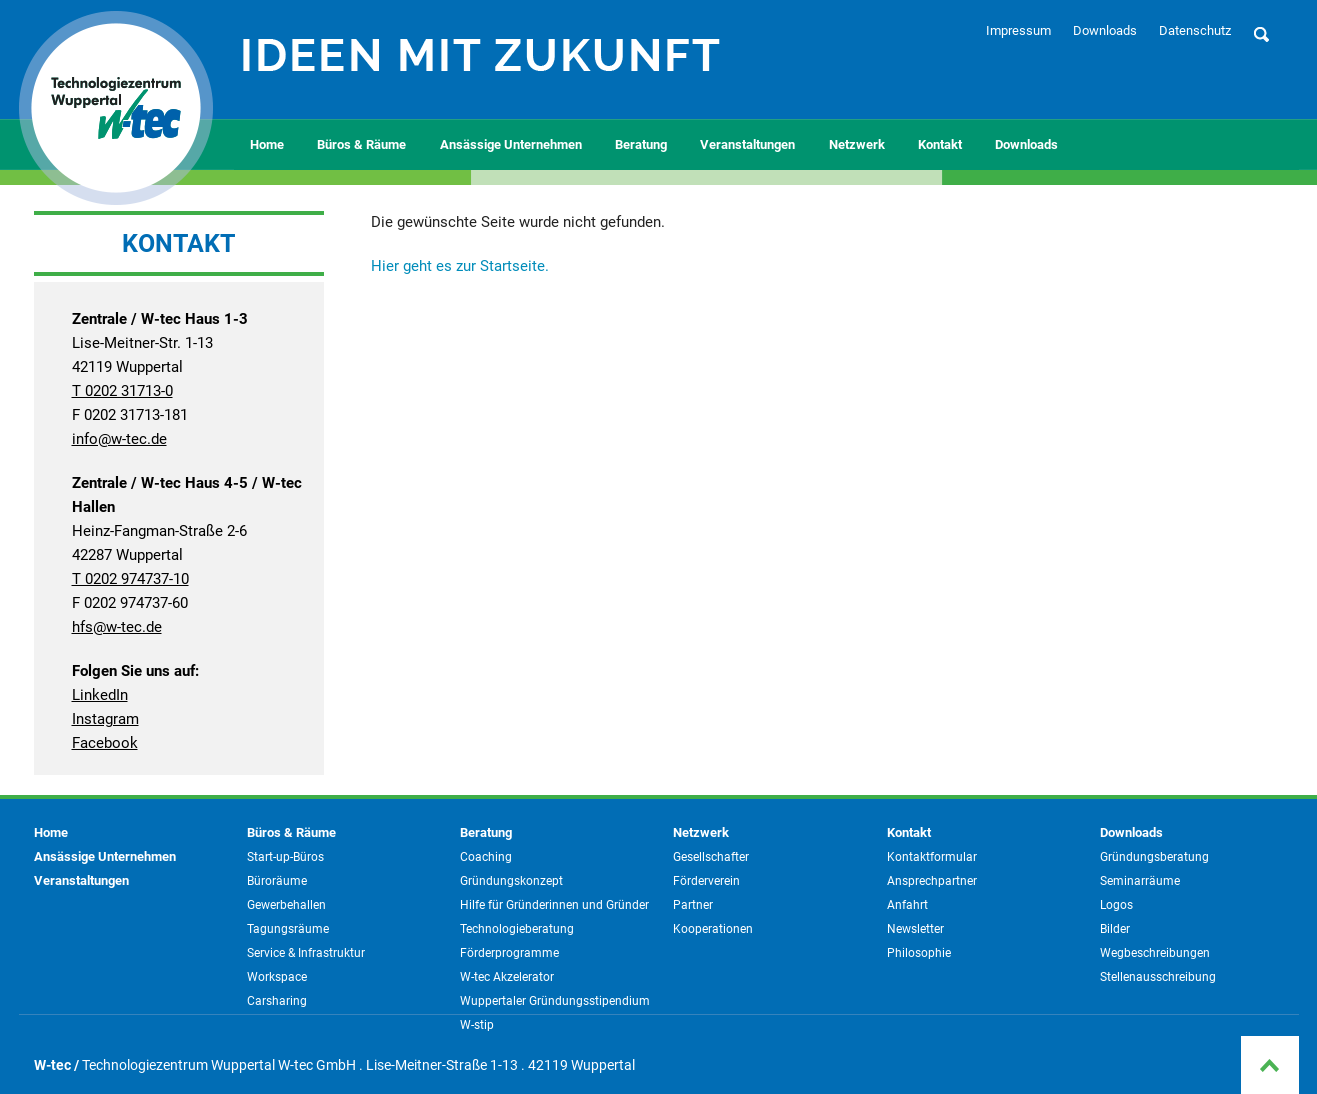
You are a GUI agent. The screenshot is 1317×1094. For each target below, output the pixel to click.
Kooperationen (713, 929)
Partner (693, 905)
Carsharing (277, 1001)
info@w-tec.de (119, 439)
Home (267, 144)
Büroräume (277, 881)
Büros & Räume (361, 144)
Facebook (105, 743)
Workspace (277, 977)
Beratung (641, 144)
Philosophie (919, 953)
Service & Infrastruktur (306, 953)
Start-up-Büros (285, 857)
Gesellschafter (711, 857)
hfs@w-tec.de (117, 627)
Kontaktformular (932, 857)
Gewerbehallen (286, 905)
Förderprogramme (509, 953)
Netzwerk (857, 144)
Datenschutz (1195, 30)
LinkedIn (100, 695)
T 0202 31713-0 (122, 391)
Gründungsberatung (1154, 857)
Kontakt (940, 144)
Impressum (1018, 30)
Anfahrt (907, 905)
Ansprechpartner (932, 881)
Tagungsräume (288, 929)
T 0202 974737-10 (130, 579)
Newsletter (915, 929)
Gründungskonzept (511, 881)
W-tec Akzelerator (507, 977)
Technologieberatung (517, 929)
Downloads (1105, 30)
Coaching (486, 857)
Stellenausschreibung (1158, 977)
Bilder (1115, 929)
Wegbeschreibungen (1155, 953)
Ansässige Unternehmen (511, 144)
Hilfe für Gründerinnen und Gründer (554, 905)
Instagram (105, 719)
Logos (1116, 905)
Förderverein (706, 881)
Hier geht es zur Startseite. (460, 266)
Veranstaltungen (747, 144)
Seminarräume (1140, 881)
